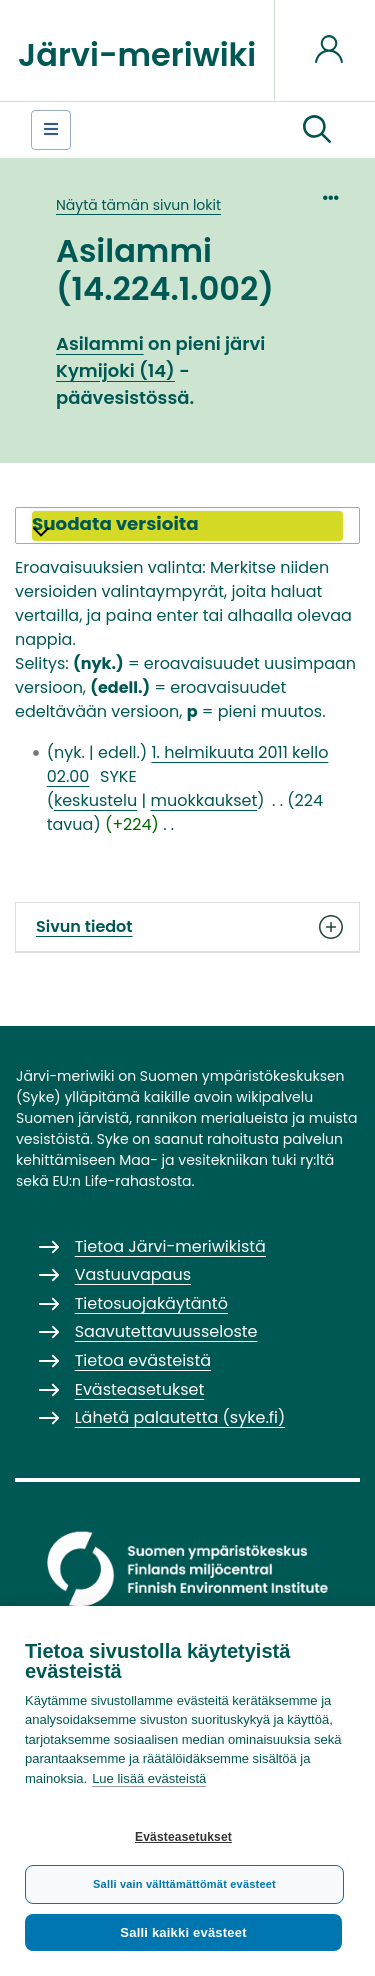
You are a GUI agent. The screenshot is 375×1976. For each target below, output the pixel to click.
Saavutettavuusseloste (166, 1331)
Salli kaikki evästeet (183, 1932)
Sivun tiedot (187, 927)
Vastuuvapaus (133, 1274)
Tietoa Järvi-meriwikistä (170, 1246)
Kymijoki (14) (115, 370)
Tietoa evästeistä (143, 1360)
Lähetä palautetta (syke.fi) (180, 1417)
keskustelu (95, 800)
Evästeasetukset (183, 1837)
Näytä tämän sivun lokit (138, 205)
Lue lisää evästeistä (149, 1778)
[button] (317, 130)
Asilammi (100, 343)
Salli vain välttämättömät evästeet (184, 1884)
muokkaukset (203, 800)
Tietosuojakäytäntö (151, 1303)
